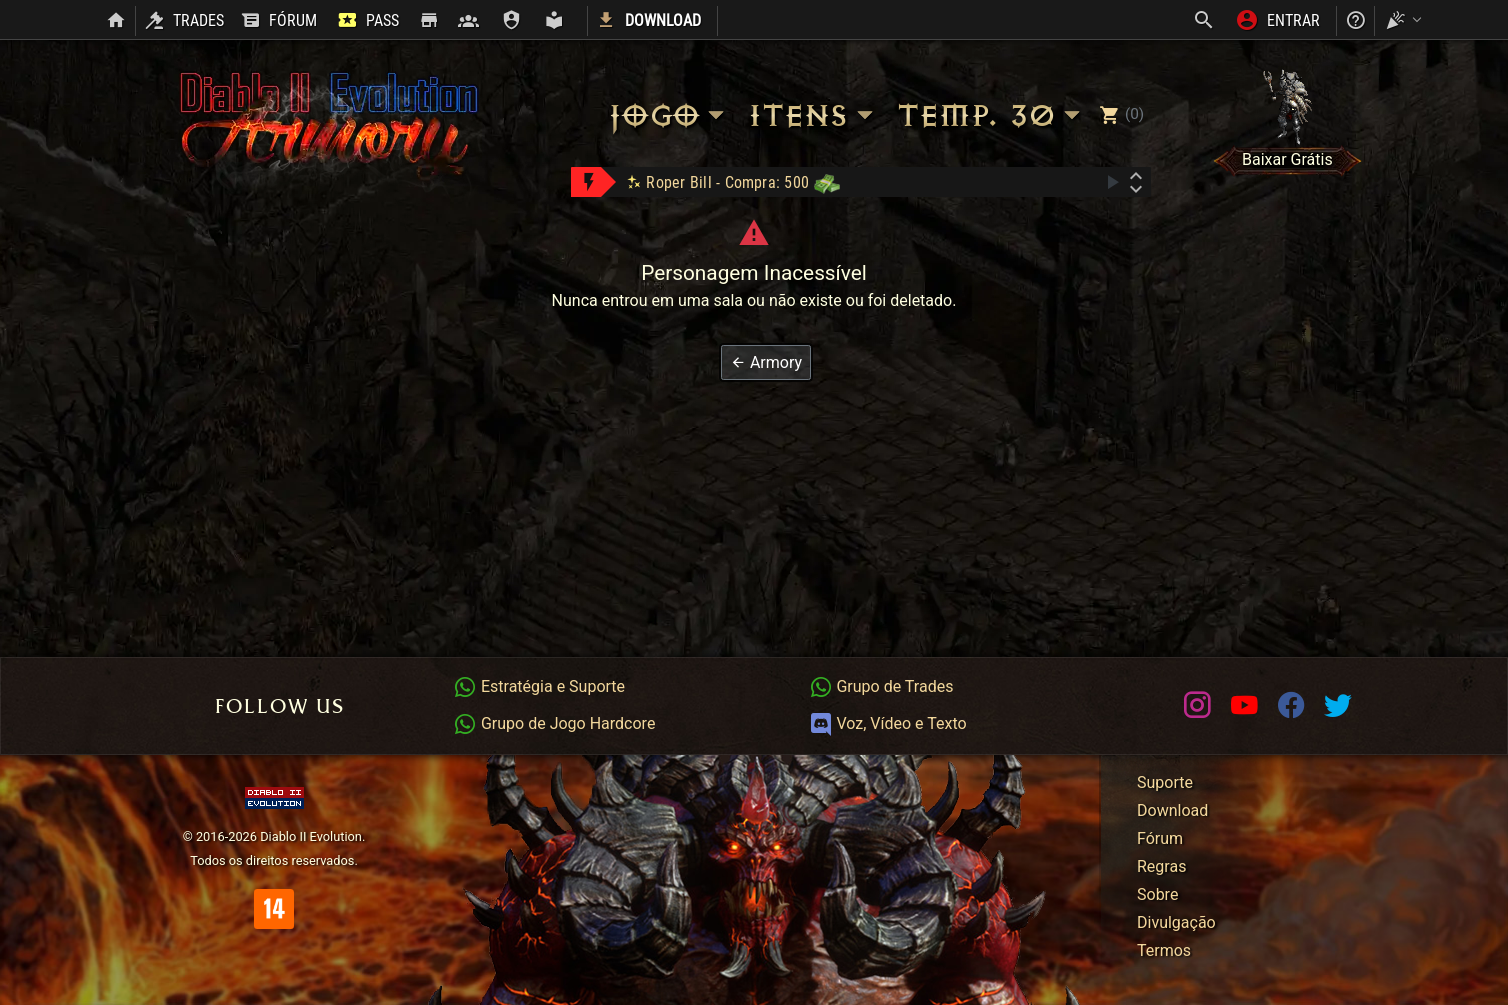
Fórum (1160, 838)
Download (1172, 810)
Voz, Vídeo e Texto (888, 723)
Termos (1164, 950)
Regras (1161, 866)
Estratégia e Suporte (539, 686)
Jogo (669, 115)
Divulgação (1176, 922)
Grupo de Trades (881, 686)
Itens (813, 115)
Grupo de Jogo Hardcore (554, 723)
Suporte (1165, 782)
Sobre (1157, 894)
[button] (766, 362)
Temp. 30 (991, 115)
